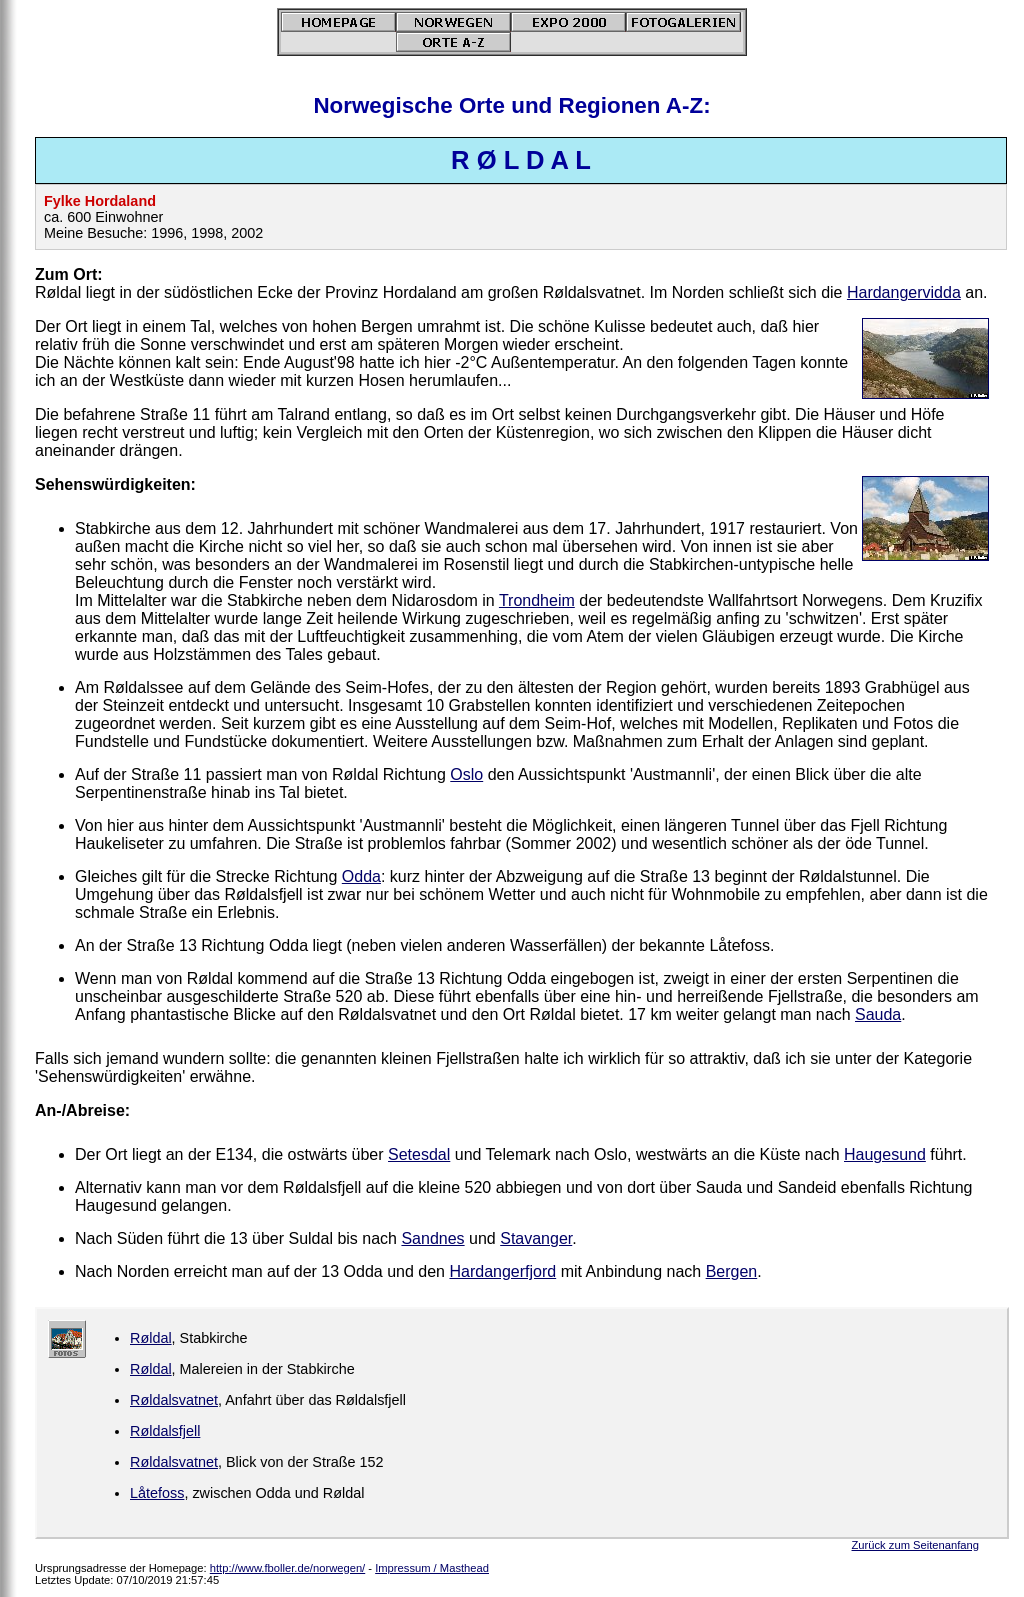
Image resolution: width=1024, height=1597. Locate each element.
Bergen (732, 1271)
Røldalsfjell (165, 1431)
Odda (361, 876)
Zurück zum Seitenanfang (915, 1545)
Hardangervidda (904, 292)
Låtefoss (157, 1493)
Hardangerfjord (502, 1271)
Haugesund (885, 1154)
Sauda (878, 1014)
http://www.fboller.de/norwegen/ (287, 1568)
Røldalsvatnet (174, 1400)
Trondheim (537, 600)
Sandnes (432, 1238)
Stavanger (536, 1238)
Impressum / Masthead (432, 1568)
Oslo (466, 774)
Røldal (151, 1338)
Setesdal (419, 1154)
